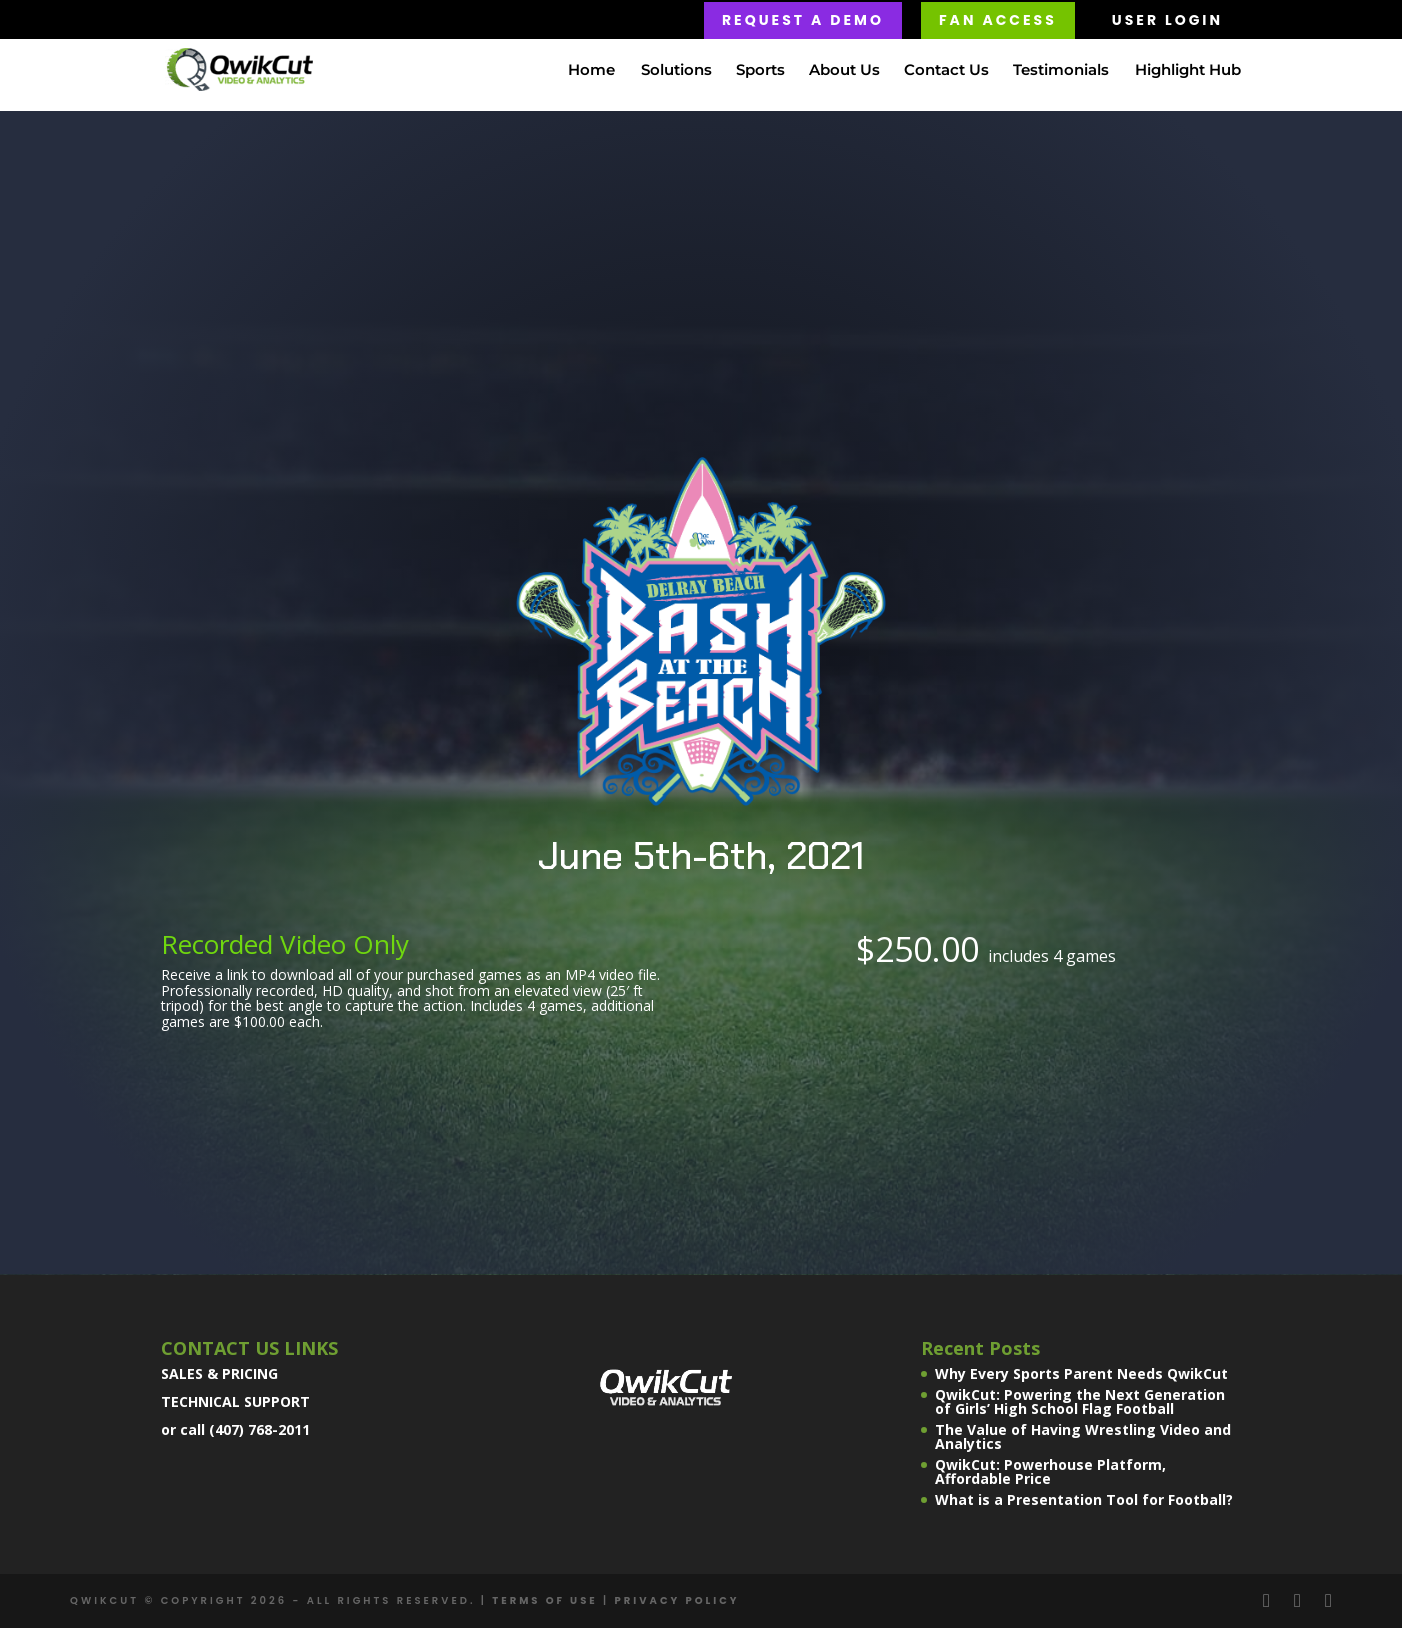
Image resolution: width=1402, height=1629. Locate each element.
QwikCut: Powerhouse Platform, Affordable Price (1050, 1473)
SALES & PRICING (219, 1375)
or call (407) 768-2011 (235, 1431)
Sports (760, 71)
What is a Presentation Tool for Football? (1084, 1501)
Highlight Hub (1188, 71)
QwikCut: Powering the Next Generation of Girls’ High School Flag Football (1080, 1403)
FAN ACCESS (998, 20)
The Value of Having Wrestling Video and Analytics (1083, 1438)
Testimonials (1061, 71)
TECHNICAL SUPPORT (235, 1403)
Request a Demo (803, 20)
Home (591, 71)
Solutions (676, 71)
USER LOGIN (1167, 20)
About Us (844, 71)
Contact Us (946, 71)
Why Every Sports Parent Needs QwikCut (1081, 1375)
